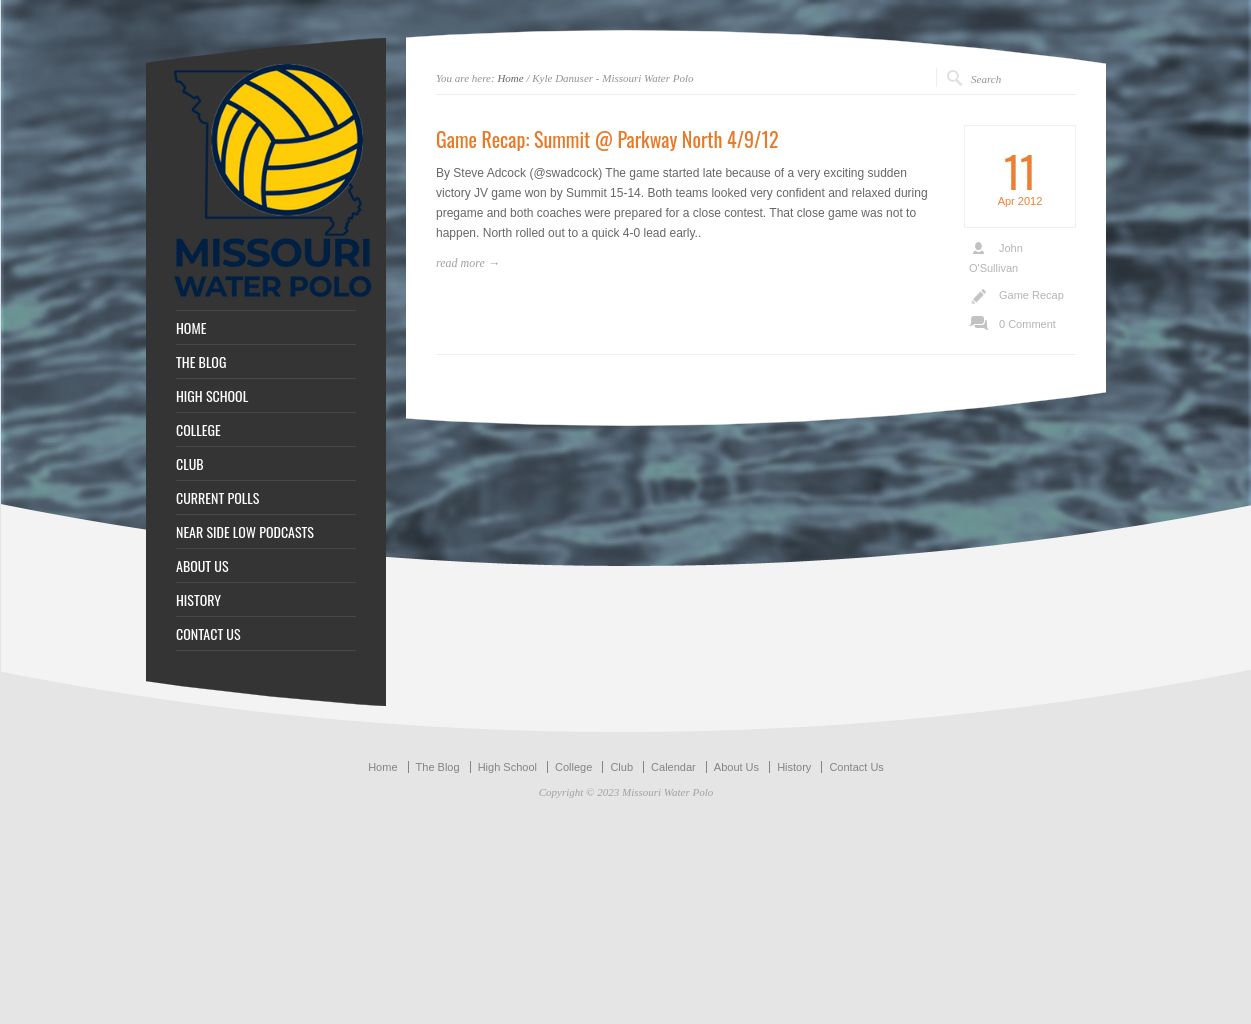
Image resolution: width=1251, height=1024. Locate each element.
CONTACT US (208, 634)
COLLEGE (198, 430)
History (794, 767)
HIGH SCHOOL (212, 396)
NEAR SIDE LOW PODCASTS (245, 532)
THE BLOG (201, 362)
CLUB (190, 464)
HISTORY (198, 600)
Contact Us (856, 767)
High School (507, 767)
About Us (736, 767)
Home (510, 78)
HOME (191, 328)
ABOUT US (202, 566)
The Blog (438, 767)
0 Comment (1027, 324)
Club (621, 767)
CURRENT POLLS (217, 498)
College (573, 767)
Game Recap (1031, 295)
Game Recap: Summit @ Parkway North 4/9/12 (607, 139)
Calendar (673, 767)
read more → (468, 263)
